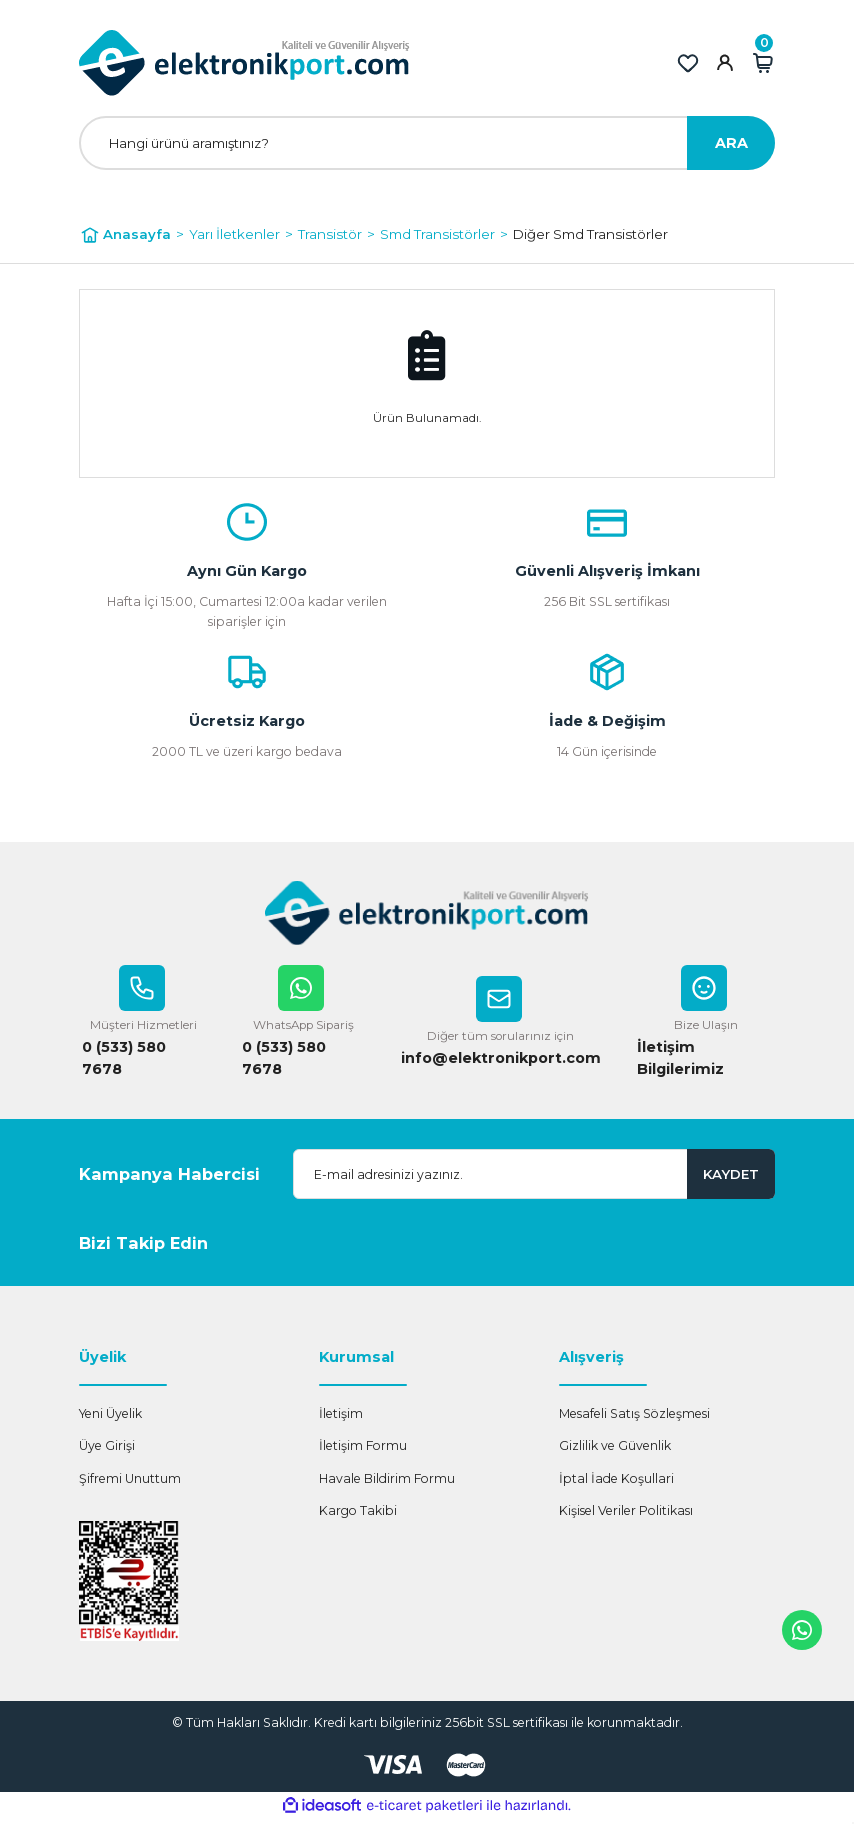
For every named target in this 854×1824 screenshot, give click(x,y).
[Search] (427, 143)
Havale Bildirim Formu (387, 1482)
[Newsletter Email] (534, 1178)
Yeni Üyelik (110, 1417)
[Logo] (244, 63)
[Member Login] (725, 63)
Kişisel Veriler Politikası (626, 1514)
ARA (731, 143)
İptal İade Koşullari (616, 1482)
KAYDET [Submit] (731, 1178)
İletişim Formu (363, 1449)
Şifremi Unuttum (130, 1482)
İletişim (341, 1417)
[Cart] (763, 63)
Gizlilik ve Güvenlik (615, 1449)
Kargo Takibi (358, 1514)
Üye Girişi (107, 1449)
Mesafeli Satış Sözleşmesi (634, 1417)
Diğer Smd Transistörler (590, 234)
